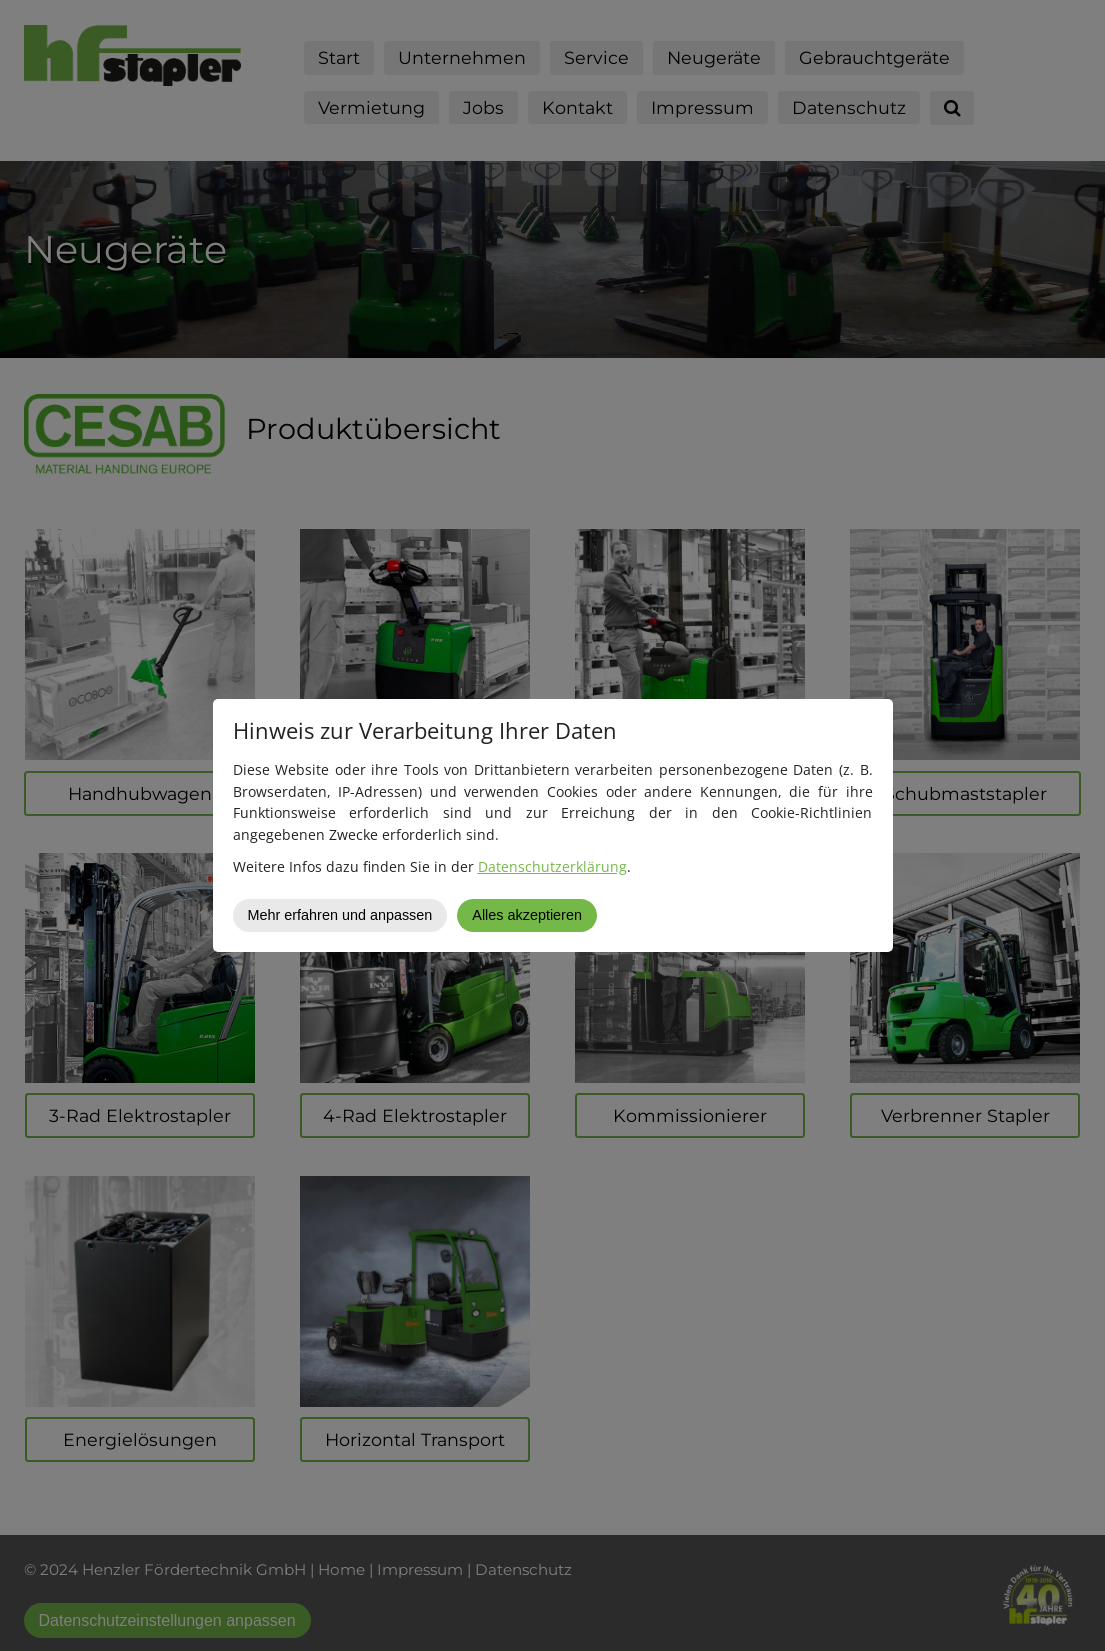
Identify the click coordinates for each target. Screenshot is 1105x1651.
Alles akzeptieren (527, 915)
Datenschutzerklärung (552, 866)
